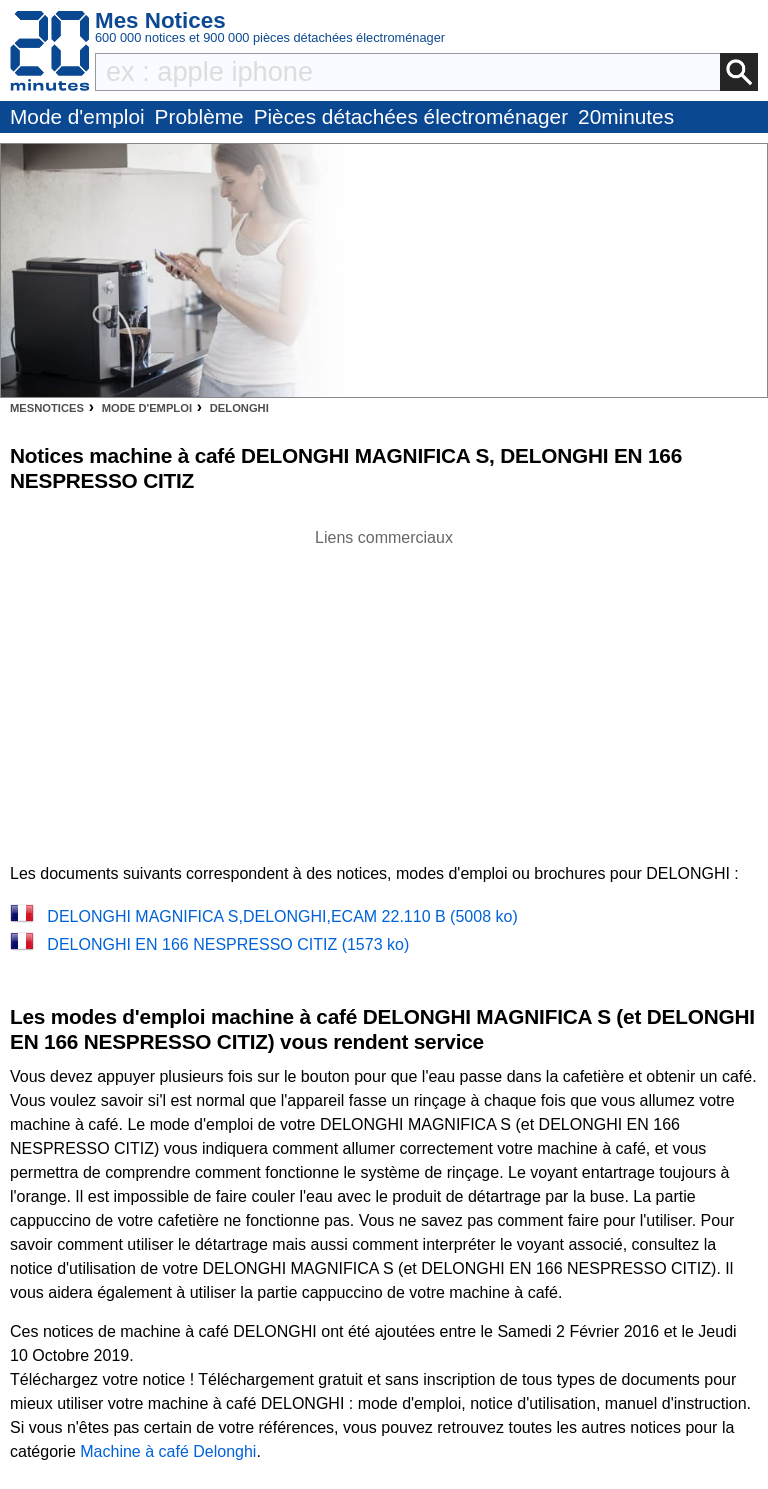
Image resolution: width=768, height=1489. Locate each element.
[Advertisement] (384, 690)
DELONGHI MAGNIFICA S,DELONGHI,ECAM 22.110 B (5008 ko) (282, 916)
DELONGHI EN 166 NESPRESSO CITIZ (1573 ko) (228, 944)
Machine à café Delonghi (168, 1451)
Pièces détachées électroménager (411, 116)
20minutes (626, 116)
